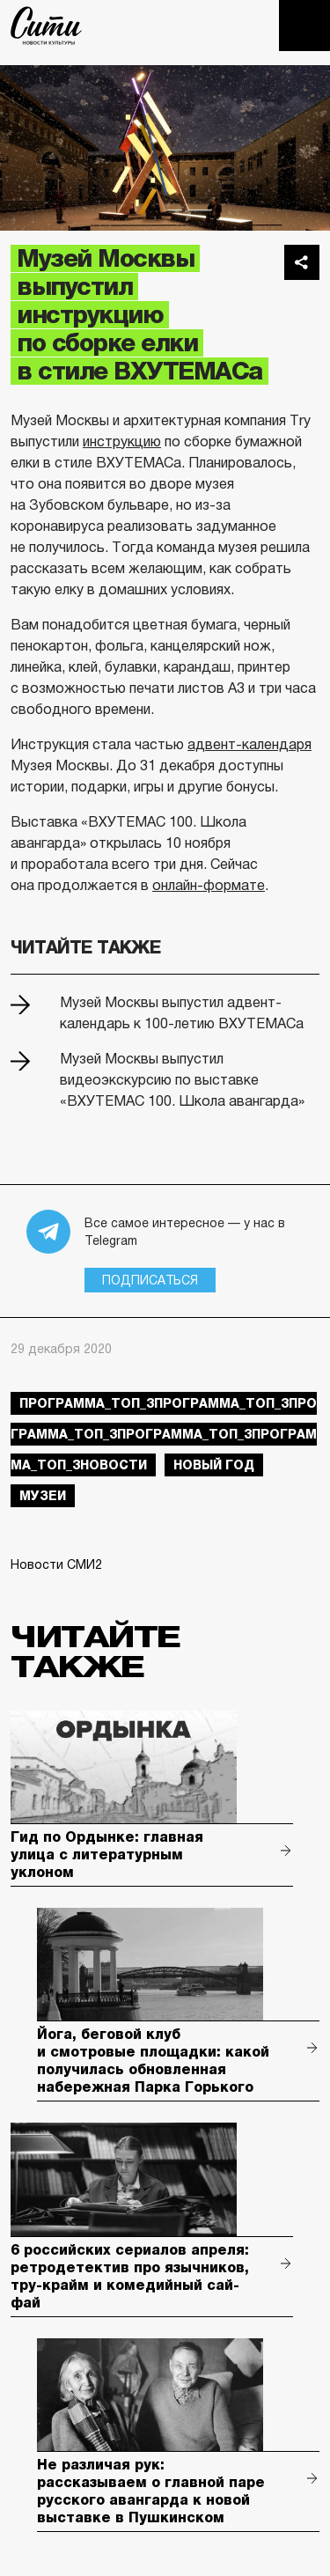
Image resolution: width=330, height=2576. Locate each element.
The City (46, 25)
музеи (42, 1496)
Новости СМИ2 (56, 1564)
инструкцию (122, 441)
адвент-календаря (249, 744)
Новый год (213, 1465)
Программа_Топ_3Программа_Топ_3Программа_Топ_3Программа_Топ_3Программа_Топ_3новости (164, 1434)
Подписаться (150, 1280)
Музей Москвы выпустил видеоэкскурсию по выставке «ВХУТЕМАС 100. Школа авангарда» (182, 1079)
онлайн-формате (208, 885)
